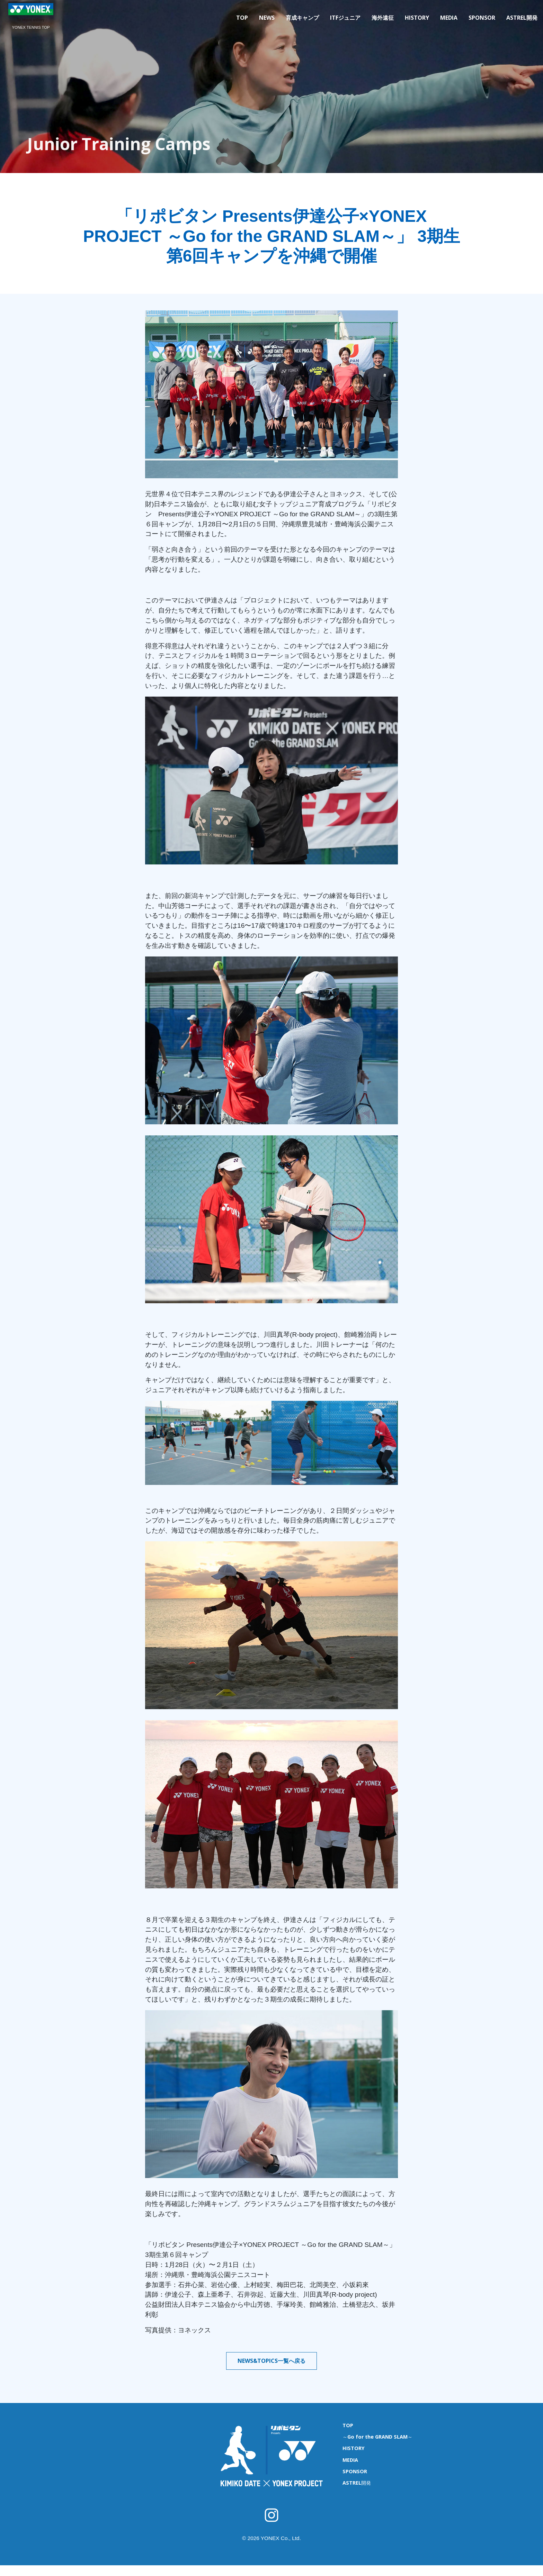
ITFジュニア (345, 17)
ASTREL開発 (521, 17)
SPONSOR (482, 17)
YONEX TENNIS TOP (31, 27)
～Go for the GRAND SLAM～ (377, 2436)
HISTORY (417, 17)
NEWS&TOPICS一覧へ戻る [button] (271, 2361)
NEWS (267, 17)
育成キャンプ (302, 17)
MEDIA (448, 17)
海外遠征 (383, 17)
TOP (242, 17)
